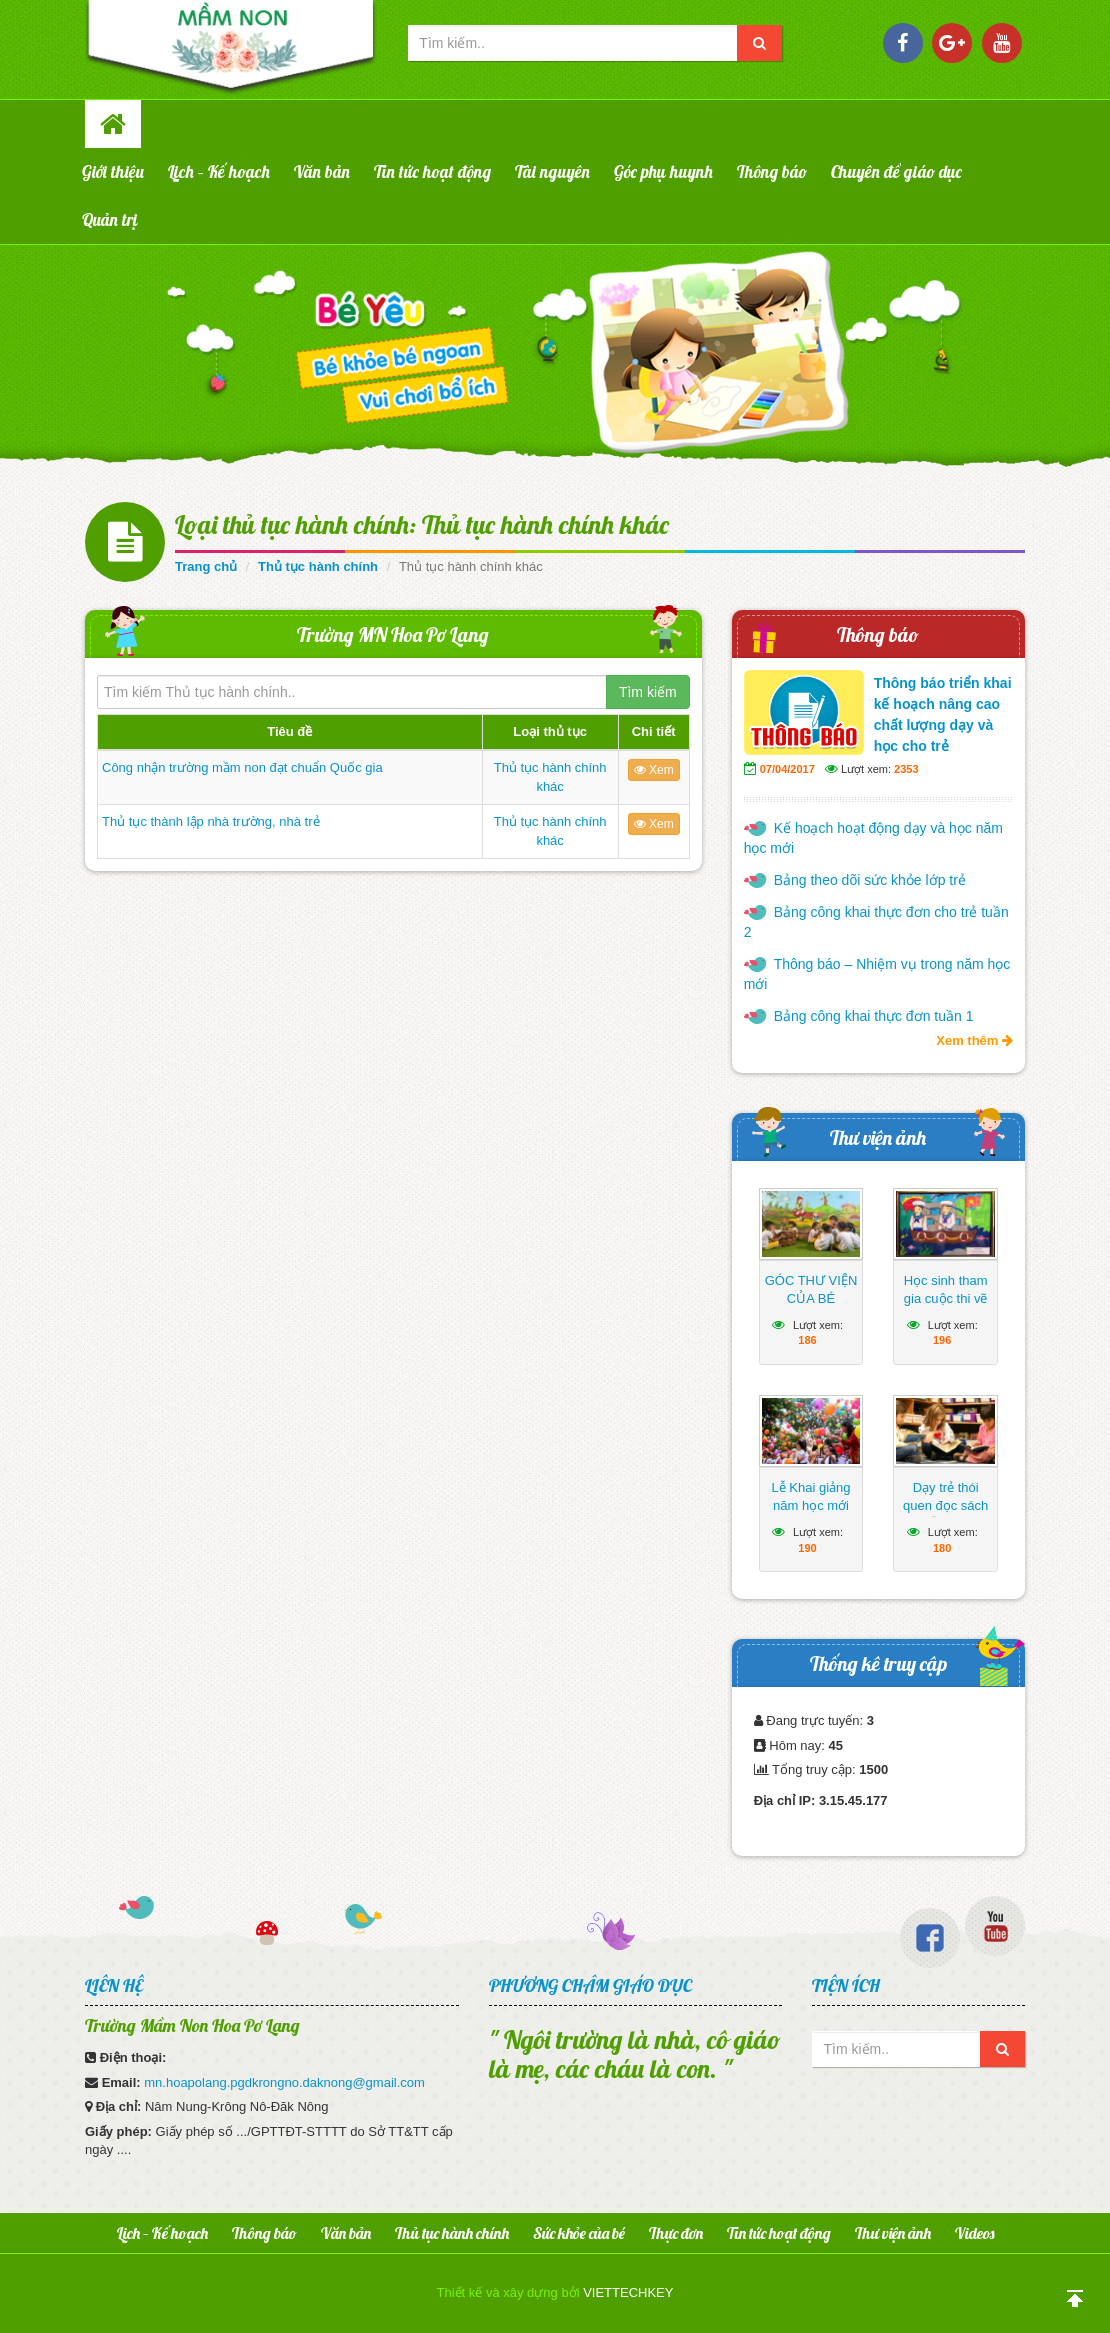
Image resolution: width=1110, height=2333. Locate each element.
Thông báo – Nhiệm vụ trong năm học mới (877, 974)
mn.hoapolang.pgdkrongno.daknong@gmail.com (284, 2082)
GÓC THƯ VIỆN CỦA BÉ (811, 1289)
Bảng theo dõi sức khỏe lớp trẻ (870, 880)
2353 (906, 769)
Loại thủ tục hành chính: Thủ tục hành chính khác (422, 524)
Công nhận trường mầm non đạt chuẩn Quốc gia (242, 767)
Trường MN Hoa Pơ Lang (393, 634)
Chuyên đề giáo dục (896, 171)
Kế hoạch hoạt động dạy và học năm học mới (873, 838)
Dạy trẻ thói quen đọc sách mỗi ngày (945, 1505)
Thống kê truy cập (878, 1663)
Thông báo (772, 171)
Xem (654, 770)
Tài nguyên (552, 171)
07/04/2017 (787, 769)
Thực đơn (676, 2233)
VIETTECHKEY (628, 2292)
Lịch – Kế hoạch (219, 171)
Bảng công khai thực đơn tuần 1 (874, 1016)
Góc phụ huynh (663, 171)
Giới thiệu (113, 171)
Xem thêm (974, 1040)
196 (942, 1340)
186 (807, 1340)
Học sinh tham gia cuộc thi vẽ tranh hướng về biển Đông (945, 1307)
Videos (974, 2233)
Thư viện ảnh (878, 1137)
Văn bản (322, 171)
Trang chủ (206, 566)
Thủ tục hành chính (318, 566)
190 (807, 1548)
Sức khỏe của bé (579, 2233)
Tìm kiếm (648, 692)
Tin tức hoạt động (432, 171)
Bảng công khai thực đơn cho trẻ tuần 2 (876, 922)
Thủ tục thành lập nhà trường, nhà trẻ (211, 821)
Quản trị (110, 219)
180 (942, 1548)
